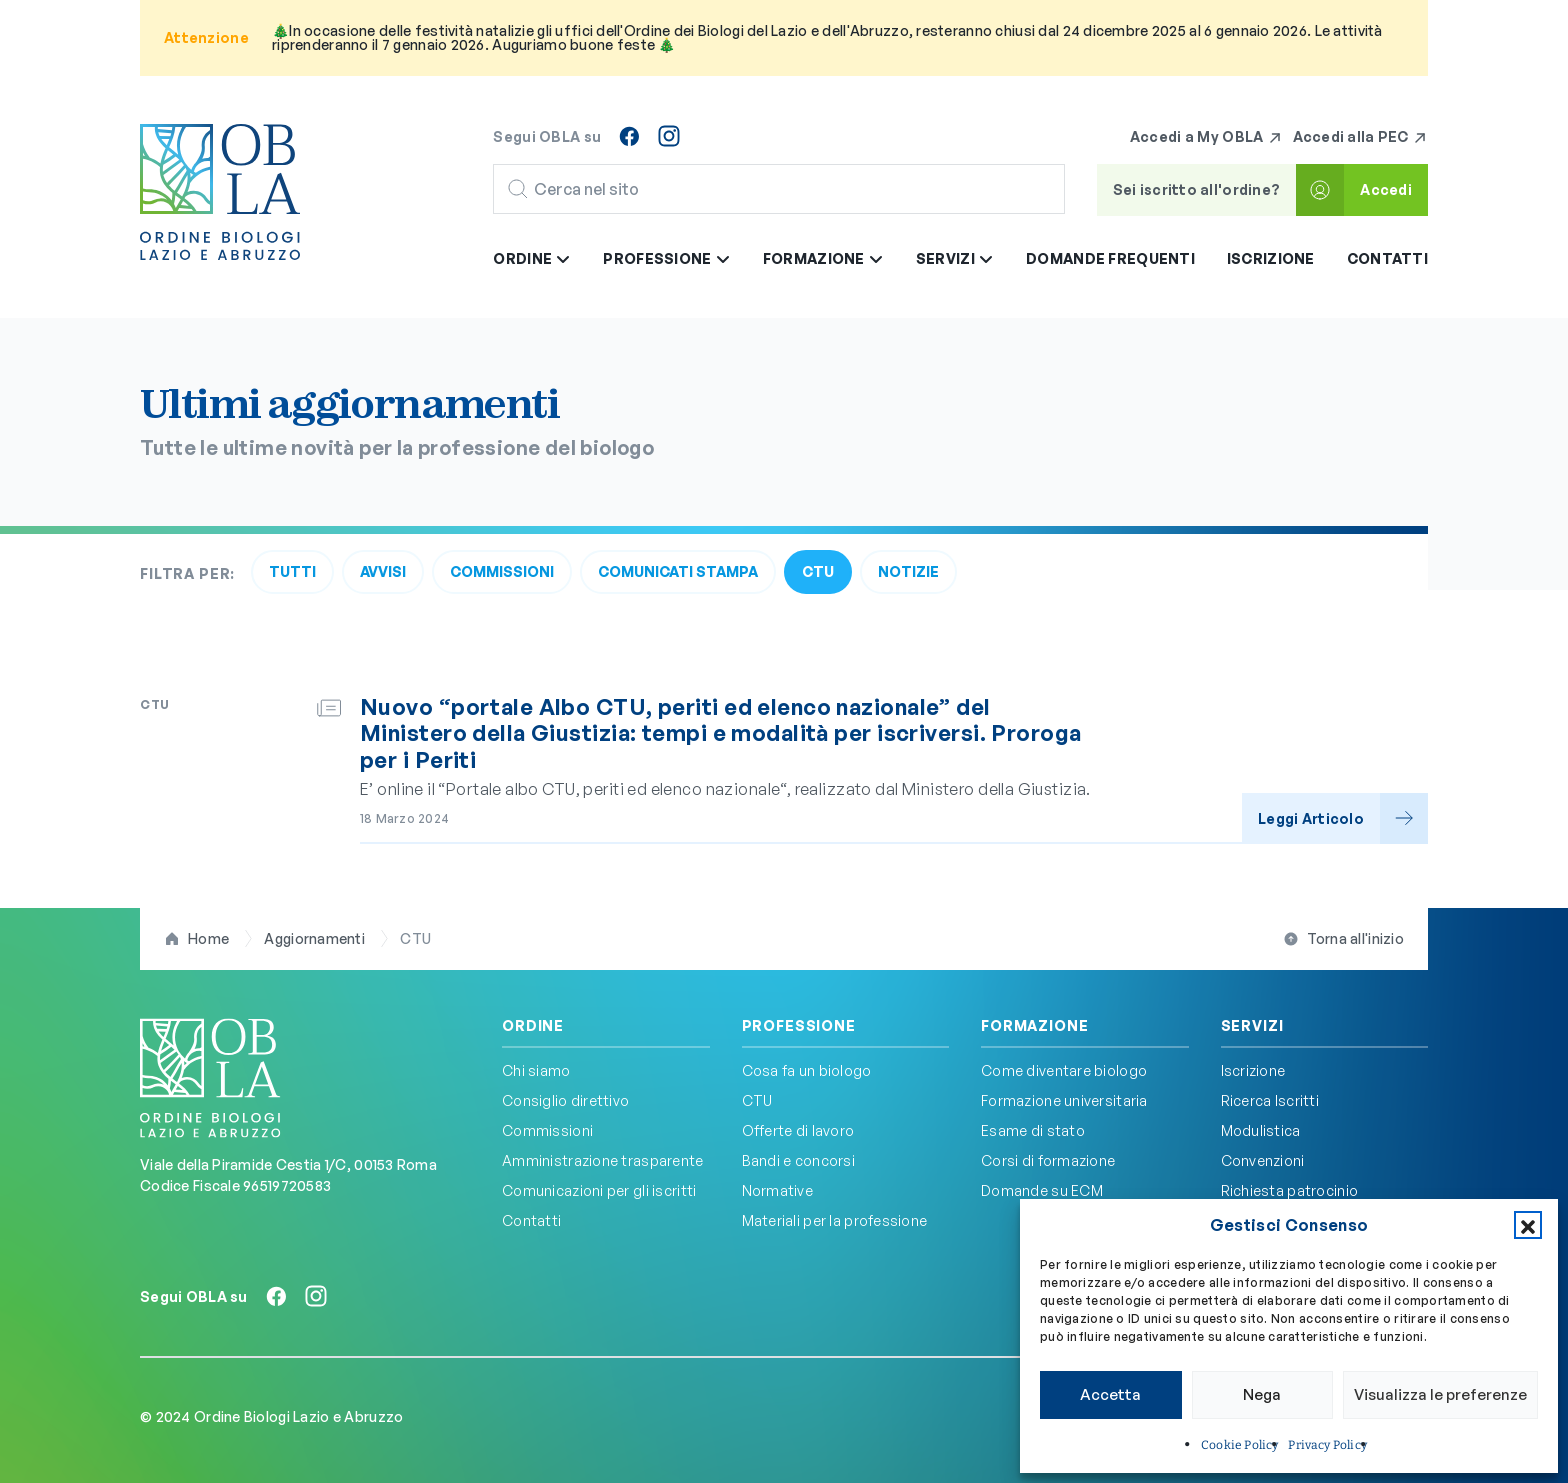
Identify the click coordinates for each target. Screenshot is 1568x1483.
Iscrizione (1271, 258)
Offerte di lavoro (798, 1130)
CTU (818, 571)
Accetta (1110, 1394)
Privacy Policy (1327, 1445)
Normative (778, 1190)
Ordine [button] (532, 258)
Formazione (1034, 1026)
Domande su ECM (1042, 1190)
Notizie (908, 571)
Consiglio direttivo (565, 1100)
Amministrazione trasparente (603, 1160)
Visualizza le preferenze (1440, 1394)
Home (208, 938)
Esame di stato (1033, 1130)
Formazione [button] (823, 258)
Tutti (292, 571)
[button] (1528, 1225)
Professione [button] (666, 258)
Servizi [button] (955, 258)
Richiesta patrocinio (1290, 1190)
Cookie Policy (1239, 1445)
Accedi (1386, 189)
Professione (799, 1026)
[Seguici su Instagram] (669, 136)
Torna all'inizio (1355, 938)
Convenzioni (1263, 1160)
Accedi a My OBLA (1206, 137)
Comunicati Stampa (678, 571)
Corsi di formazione (1048, 1160)
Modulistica (1261, 1130)
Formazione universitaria (1064, 1100)
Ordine (533, 1026)
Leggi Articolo (1311, 818)
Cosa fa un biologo (807, 1070)
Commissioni (502, 571)
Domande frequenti (1110, 258)
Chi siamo (536, 1070)
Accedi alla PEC (1360, 137)
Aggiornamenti (314, 938)
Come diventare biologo (1064, 1070)
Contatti (1387, 258)
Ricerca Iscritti (1270, 1100)
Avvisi (383, 571)
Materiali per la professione (835, 1220)
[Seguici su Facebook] (629, 136)
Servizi (1252, 1026)
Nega (1262, 1394)
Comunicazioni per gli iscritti (599, 1190)
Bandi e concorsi (798, 1160)
